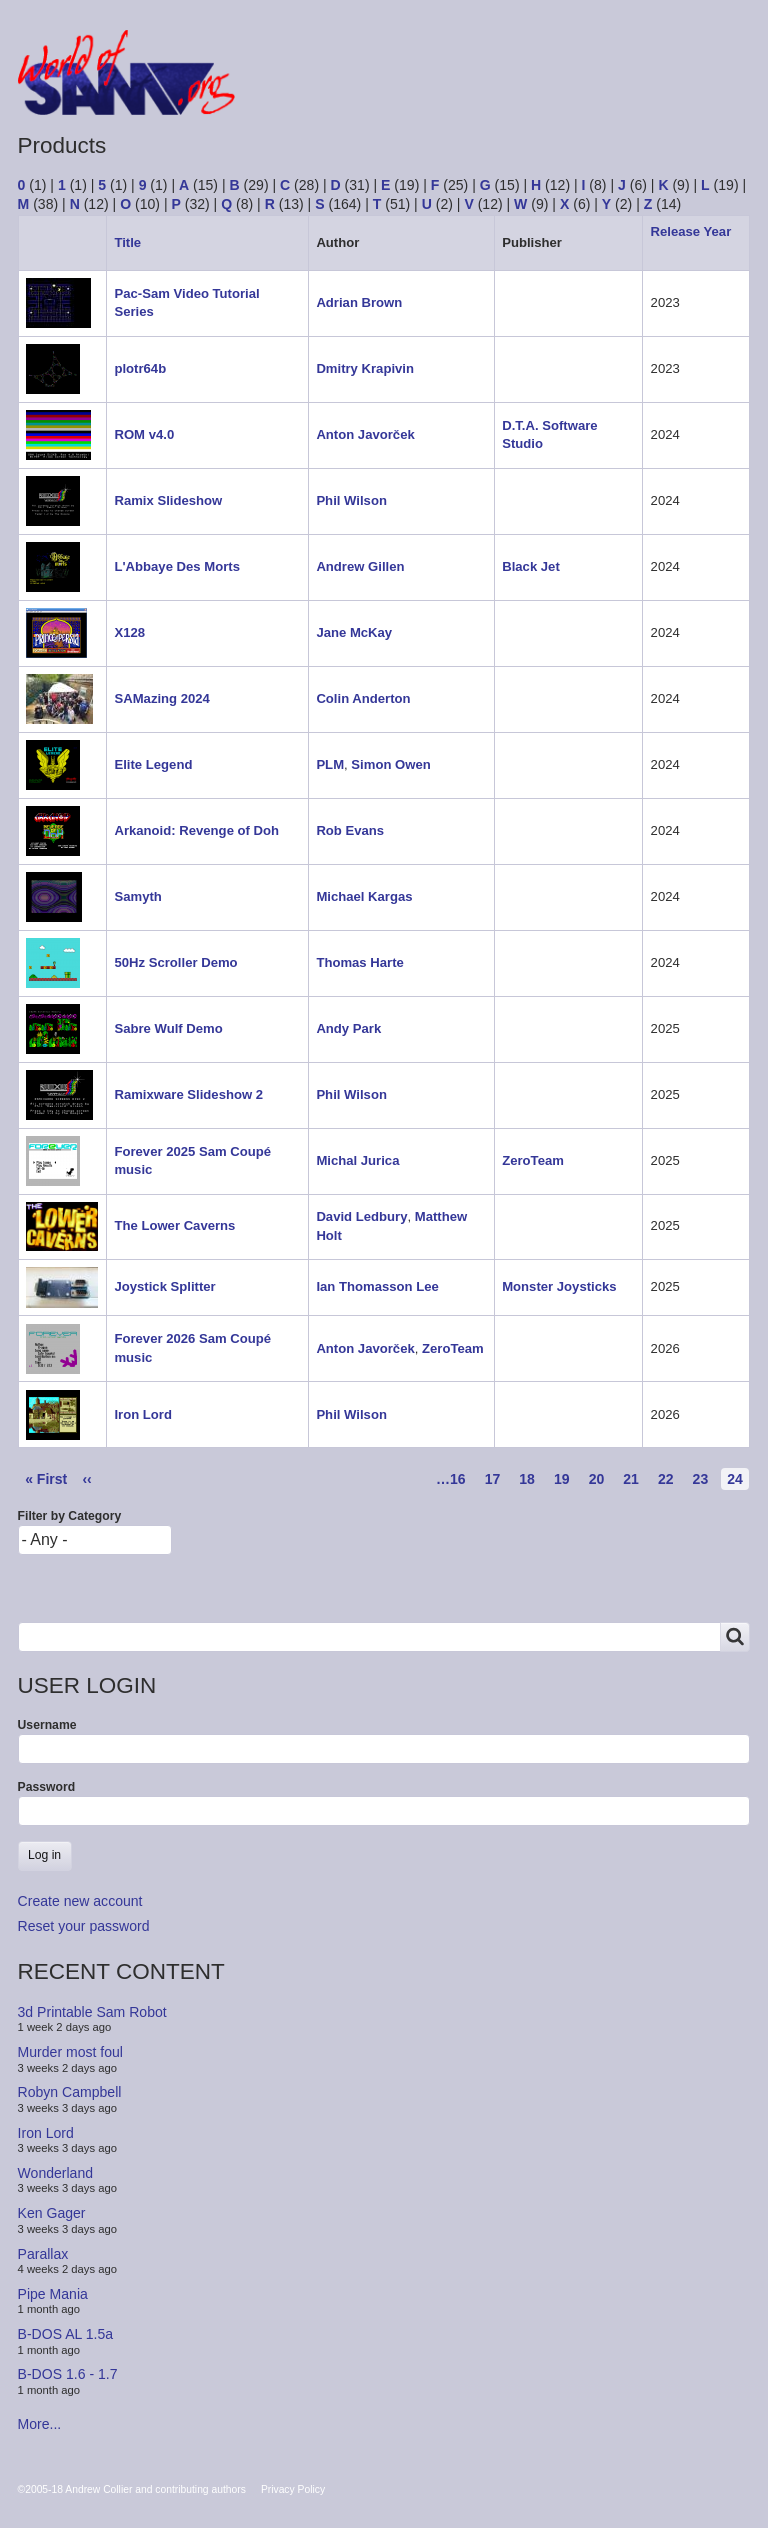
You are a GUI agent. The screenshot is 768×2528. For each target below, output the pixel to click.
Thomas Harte (359, 962)
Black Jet (531, 566)
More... (40, 2424)
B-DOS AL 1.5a (66, 2334)
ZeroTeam (533, 1160)
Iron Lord (143, 1414)
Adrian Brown (359, 302)
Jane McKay (354, 632)
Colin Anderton (363, 698)
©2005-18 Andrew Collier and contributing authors (132, 2489)
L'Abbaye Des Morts (177, 566)
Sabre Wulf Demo (168, 1028)
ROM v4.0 (144, 434)
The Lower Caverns (174, 1225)
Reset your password (84, 1926)
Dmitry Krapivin (365, 368)
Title (127, 242)
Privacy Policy (293, 2489)
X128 (129, 632)
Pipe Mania (53, 2294)
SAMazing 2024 (161, 698)
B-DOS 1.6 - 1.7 (68, 2374)
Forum (310, 89)
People (501, 89)
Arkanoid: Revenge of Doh (196, 830)
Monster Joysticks (559, 1286)
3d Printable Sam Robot (92, 2012)
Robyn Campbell (70, 2092)
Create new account (80, 1901)
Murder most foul (70, 2052)
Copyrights (605, 89)
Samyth (137, 896)
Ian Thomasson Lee (377, 1286)
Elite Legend (153, 764)
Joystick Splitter (164, 1286)
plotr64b (140, 368)
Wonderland (56, 2173)
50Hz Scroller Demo (175, 962)
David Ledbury (361, 1216)
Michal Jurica (357, 1160)
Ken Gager (52, 2213)
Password (47, 1787)
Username (47, 1725)
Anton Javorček (365, 434)
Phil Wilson (351, 500)
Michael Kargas (364, 896)
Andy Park (348, 1028)
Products (405, 89)
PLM (330, 764)
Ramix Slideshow (168, 500)
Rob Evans (350, 830)
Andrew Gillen (360, 566)
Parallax (43, 2253)
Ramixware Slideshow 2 (188, 1094)
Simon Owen (390, 764)
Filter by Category (70, 1516)
